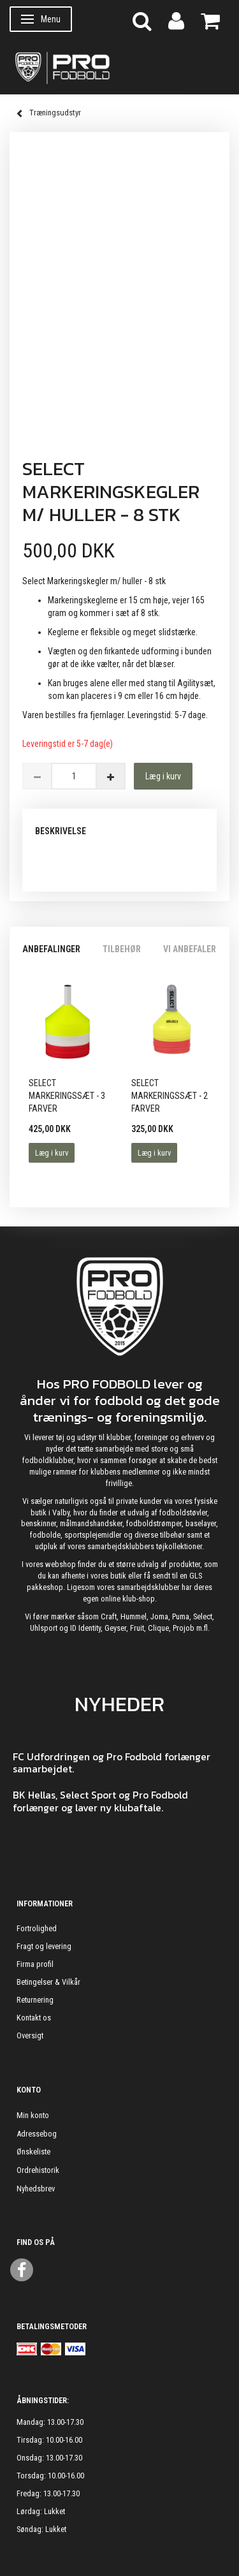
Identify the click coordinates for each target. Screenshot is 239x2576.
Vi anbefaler (189, 949)
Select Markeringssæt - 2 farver (169, 1096)
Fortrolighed (37, 1928)
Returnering (35, 2000)
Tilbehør (122, 949)
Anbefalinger (51, 949)
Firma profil (35, 1964)
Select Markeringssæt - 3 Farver (67, 1096)
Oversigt (30, 2035)
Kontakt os (34, 2017)
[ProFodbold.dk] (119, 67)
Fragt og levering (44, 1946)
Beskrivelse (60, 831)
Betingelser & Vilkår (48, 1982)
